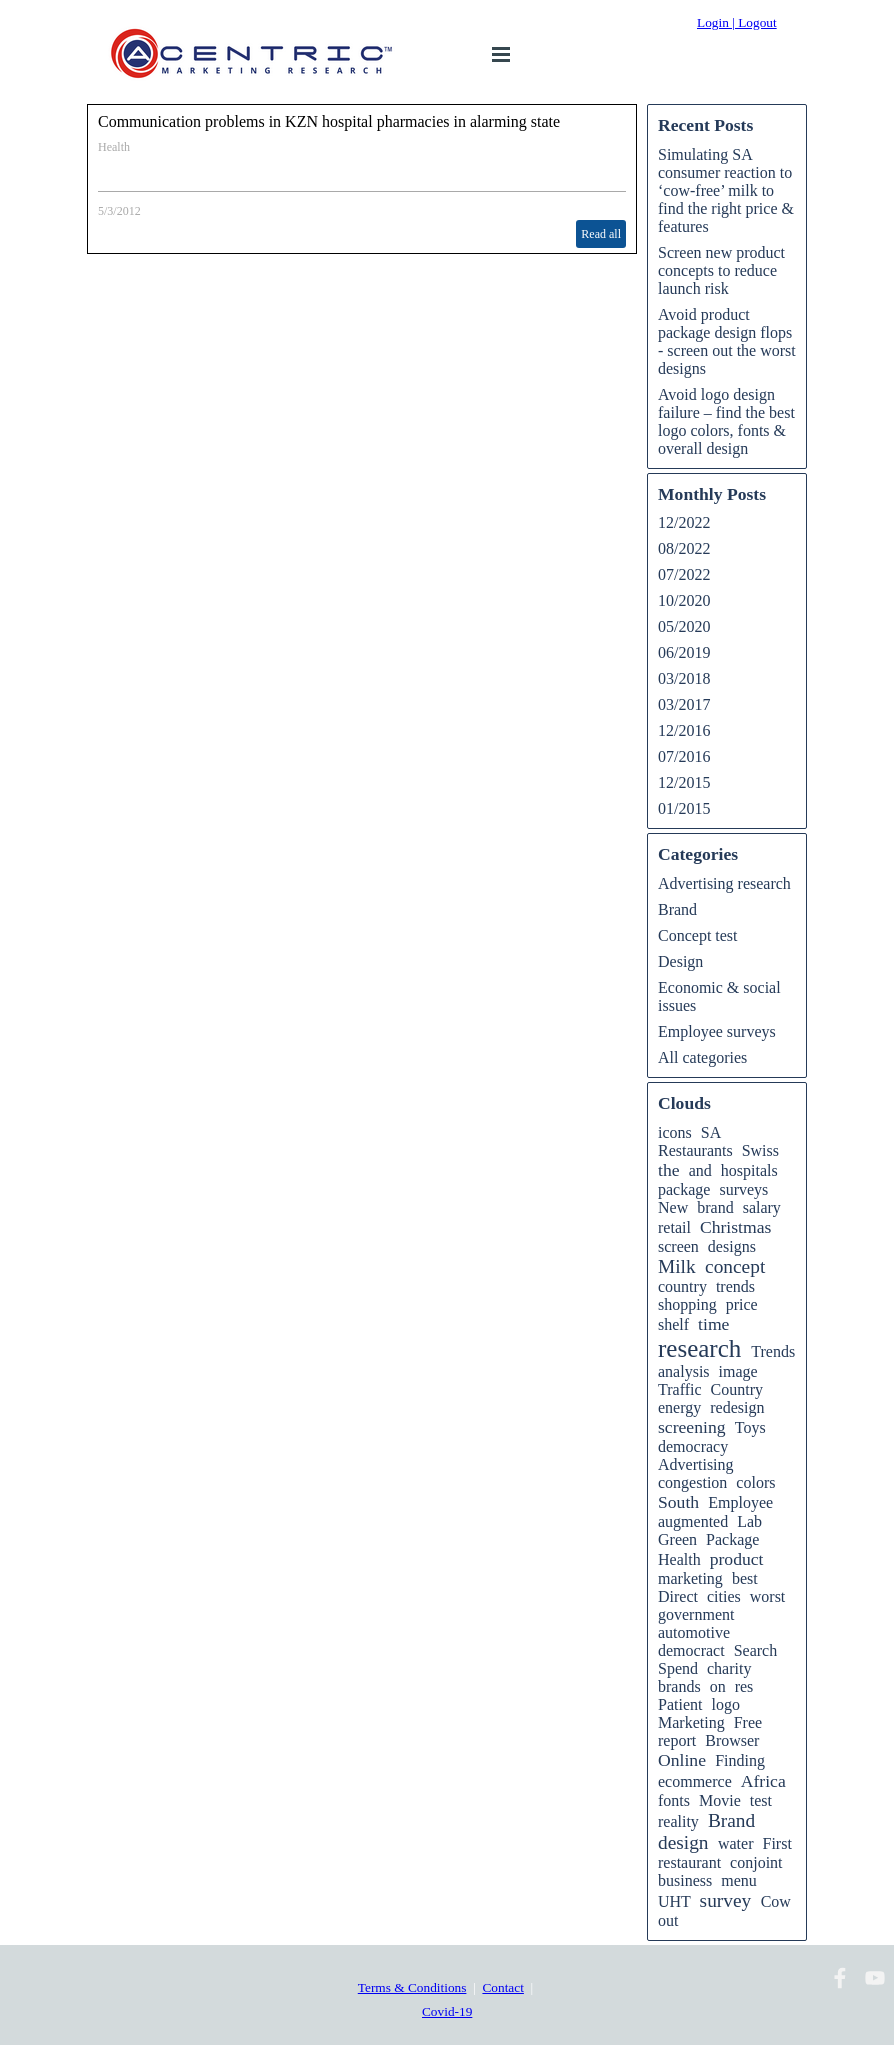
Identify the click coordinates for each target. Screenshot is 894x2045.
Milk (677, 1266)
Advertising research (724, 883)
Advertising (696, 1464)
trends (735, 1286)
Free (748, 1722)
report (677, 1740)
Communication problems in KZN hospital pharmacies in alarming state (329, 121)
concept (735, 1266)
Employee (740, 1502)
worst (768, 1596)
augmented (693, 1521)
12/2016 (684, 730)
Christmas (735, 1227)
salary (762, 1207)
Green (677, 1539)
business (685, 1880)
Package (732, 1539)
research (699, 1348)
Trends (773, 1351)
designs (732, 1246)
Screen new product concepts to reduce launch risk (721, 270)
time (713, 1324)
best (745, 1578)
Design (680, 961)
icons (675, 1132)
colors (755, 1482)
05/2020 (684, 626)
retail (674, 1227)
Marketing (691, 1722)
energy (679, 1407)
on (718, 1686)
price (742, 1304)
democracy (693, 1446)
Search (756, 1650)
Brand (677, 909)
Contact (502, 1987)
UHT (674, 1901)
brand (715, 1207)
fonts (674, 1800)
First (776, 1843)
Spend (678, 1668)
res (744, 1686)
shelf (673, 1324)
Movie (720, 1800)
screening (692, 1427)
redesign (737, 1407)
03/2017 (684, 704)
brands (679, 1686)
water (736, 1843)
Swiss (760, 1150)
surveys (743, 1189)
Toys (750, 1427)
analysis (684, 1371)
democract (691, 1650)
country (682, 1286)
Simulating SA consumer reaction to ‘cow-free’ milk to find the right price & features (726, 190)
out (668, 1920)
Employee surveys (717, 1031)
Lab (749, 1521)
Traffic (680, 1389)
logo (725, 1704)
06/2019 (684, 652)
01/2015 (684, 808)
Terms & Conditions (412, 1987)
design (683, 1842)
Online (682, 1760)
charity (729, 1668)
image (738, 1371)
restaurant (689, 1862)
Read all (601, 234)
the (669, 1170)
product (737, 1559)
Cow (776, 1901)
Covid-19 (447, 2011)
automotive (694, 1632)
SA (711, 1132)
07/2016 (684, 756)
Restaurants (695, 1150)
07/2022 (684, 574)
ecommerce (695, 1781)
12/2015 (684, 782)
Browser (732, 1740)
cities (724, 1596)
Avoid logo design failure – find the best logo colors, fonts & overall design (726, 421)
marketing (690, 1578)
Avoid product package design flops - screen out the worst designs (727, 341)
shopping (687, 1304)
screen (678, 1246)
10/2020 (684, 600)
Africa (763, 1781)
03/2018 (684, 678)
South (678, 1502)
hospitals (749, 1170)
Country (737, 1389)
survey (726, 1900)
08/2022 (684, 548)
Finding (740, 1760)
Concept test (698, 935)
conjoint (756, 1862)
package (684, 1189)
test (761, 1800)
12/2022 (684, 522)
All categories (702, 1057)
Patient (680, 1704)
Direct (678, 1596)
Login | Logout (737, 22)
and (700, 1170)
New (673, 1207)
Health (114, 147)
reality (678, 1821)
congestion (692, 1482)
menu (739, 1880)
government (696, 1614)
